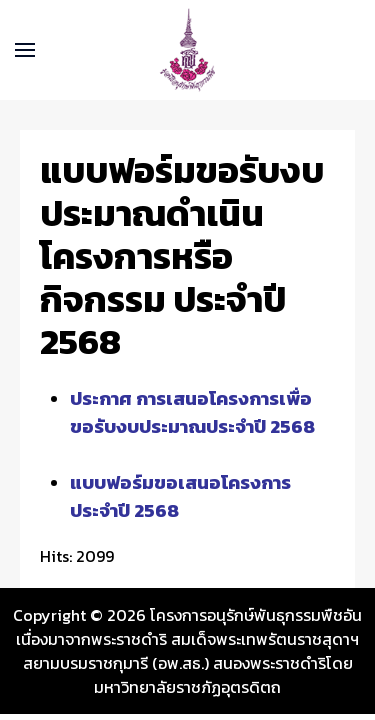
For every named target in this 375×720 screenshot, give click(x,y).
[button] (25, 50)
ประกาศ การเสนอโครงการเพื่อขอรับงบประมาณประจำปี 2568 (192, 412)
